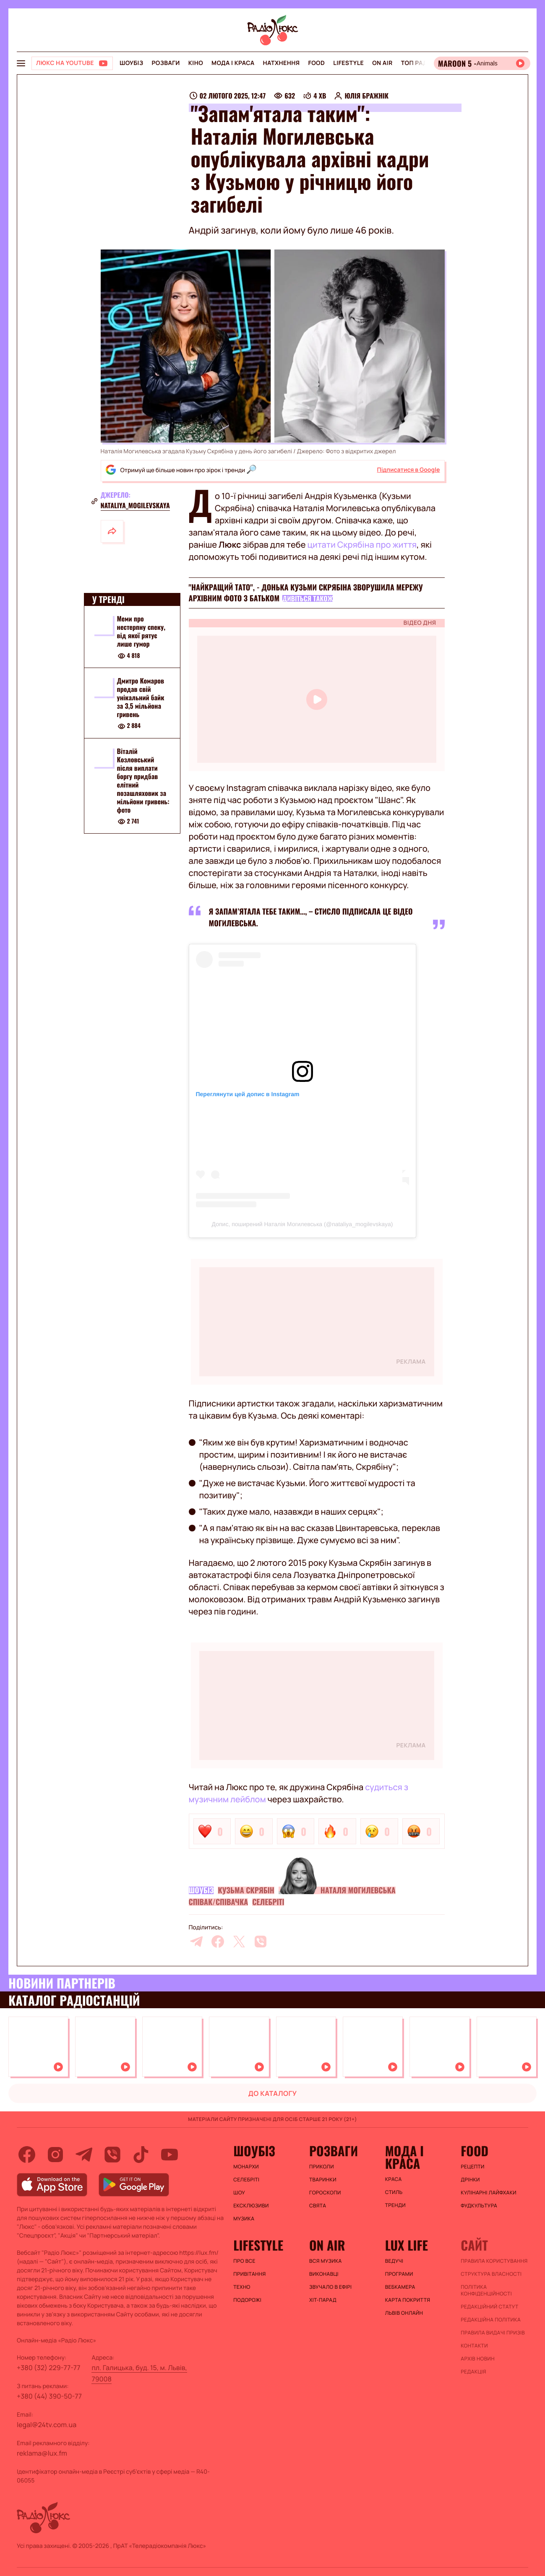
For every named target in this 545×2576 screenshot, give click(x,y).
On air (382, 63)
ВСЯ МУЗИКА (325, 2261)
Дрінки (470, 2179)
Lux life (406, 2245)
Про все (244, 2261)
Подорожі (247, 2300)
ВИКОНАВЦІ (324, 2274)
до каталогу (272, 2093)
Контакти (474, 2345)
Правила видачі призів (493, 2332)
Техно (241, 2287)
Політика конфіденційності (486, 2290)
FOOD (316, 63)
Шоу (239, 2192)
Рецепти (472, 2166)
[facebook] (217, 1941)
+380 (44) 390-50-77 (49, 2396)
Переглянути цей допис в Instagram (248, 1094)
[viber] (260, 1941)
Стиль (394, 2192)
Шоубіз (131, 63)
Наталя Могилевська (358, 1890)
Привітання (249, 2274)
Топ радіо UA (422, 63)
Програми (399, 2274)
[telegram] (196, 1941)
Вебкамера (400, 2287)
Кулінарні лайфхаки (488, 2192)
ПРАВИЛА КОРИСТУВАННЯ (494, 2261)
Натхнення (281, 63)
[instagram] (55, 2155)
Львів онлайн (404, 2313)
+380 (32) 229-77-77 (49, 2367)
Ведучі (394, 2261)
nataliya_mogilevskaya (135, 505)
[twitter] (239, 1941)
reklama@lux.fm (42, 2453)
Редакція (473, 2371)
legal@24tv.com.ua (46, 2424)
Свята (317, 2205)
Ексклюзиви (251, 2205)
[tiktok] (141, 2155)
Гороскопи (325, 2192)
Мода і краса (233, 63)
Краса (393, 2179)
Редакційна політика (491, 2319)
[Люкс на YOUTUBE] (72, 63)
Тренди (395, 2205)
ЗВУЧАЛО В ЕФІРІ (330, 2287)
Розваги (165, 63)
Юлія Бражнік (366, 95)
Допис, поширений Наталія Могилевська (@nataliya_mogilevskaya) (302, 1224)
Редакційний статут (489, 2306)
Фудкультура (479, 2205)
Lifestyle (348, 63)
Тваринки (322, 2179)
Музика (243, 2218)
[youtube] (169, 2155)
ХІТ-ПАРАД (322, 2300)
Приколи (321, 2166)
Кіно (195, 63)
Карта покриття (407, 2300)
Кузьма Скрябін (246, 1890)
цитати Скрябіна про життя (362, 544)
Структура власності (491, 2274)
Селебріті (268, 1902)
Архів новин (478, 2358)
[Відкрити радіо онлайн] (482, 63)
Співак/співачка (218, 1902)
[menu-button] (21, 63)
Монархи (246, 2166)
